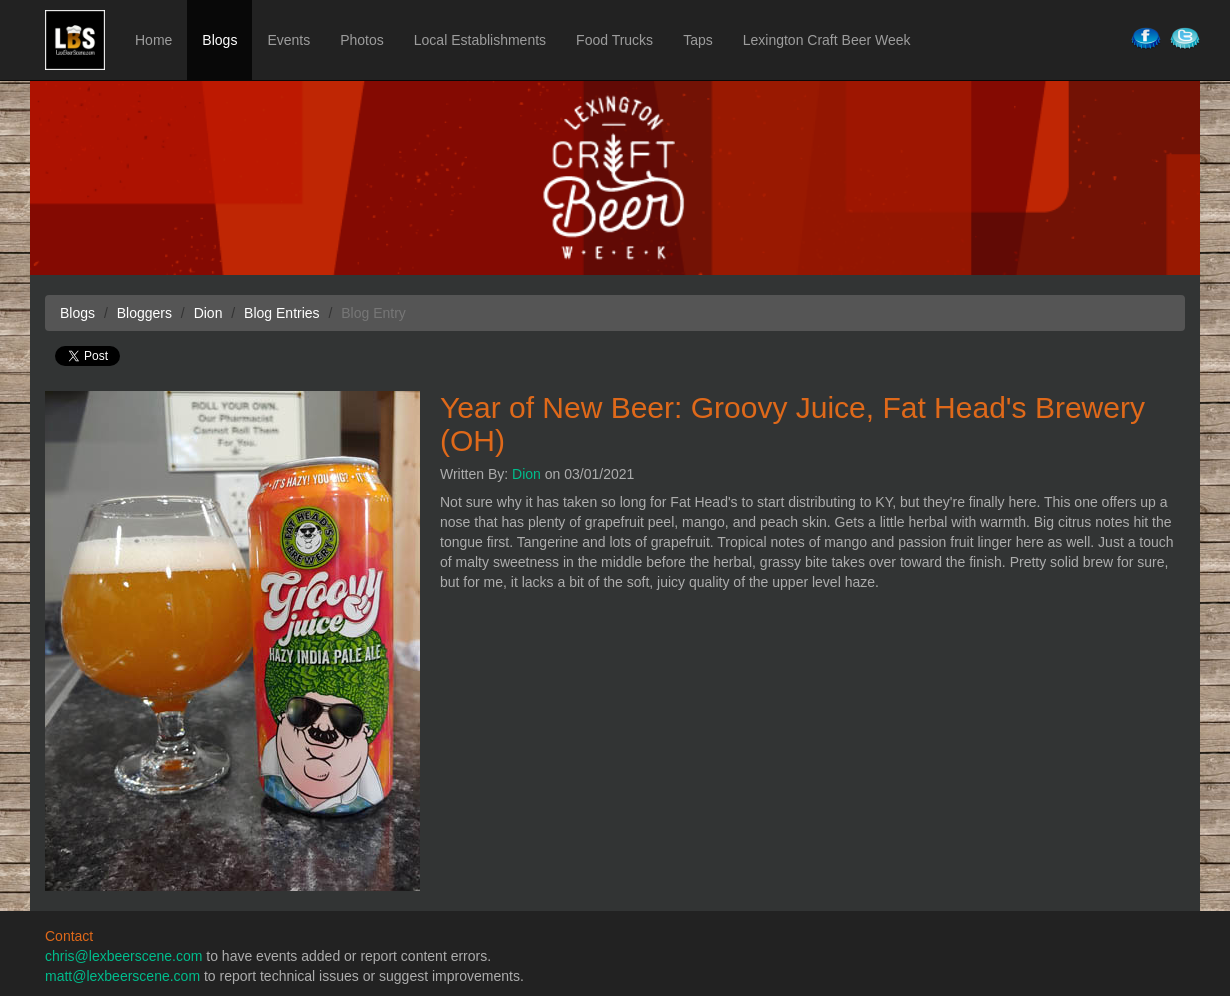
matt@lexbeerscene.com (122, 976)
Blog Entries (281, 313)
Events (288, 40)
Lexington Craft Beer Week (827, 40)
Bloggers (144, 313)
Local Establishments (480, 40)
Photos (362, 40)
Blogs (219, 40)
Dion (526, 474)
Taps (698, 40)
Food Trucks (614, 40)
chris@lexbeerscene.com (123, 956)
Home (153, 40)
